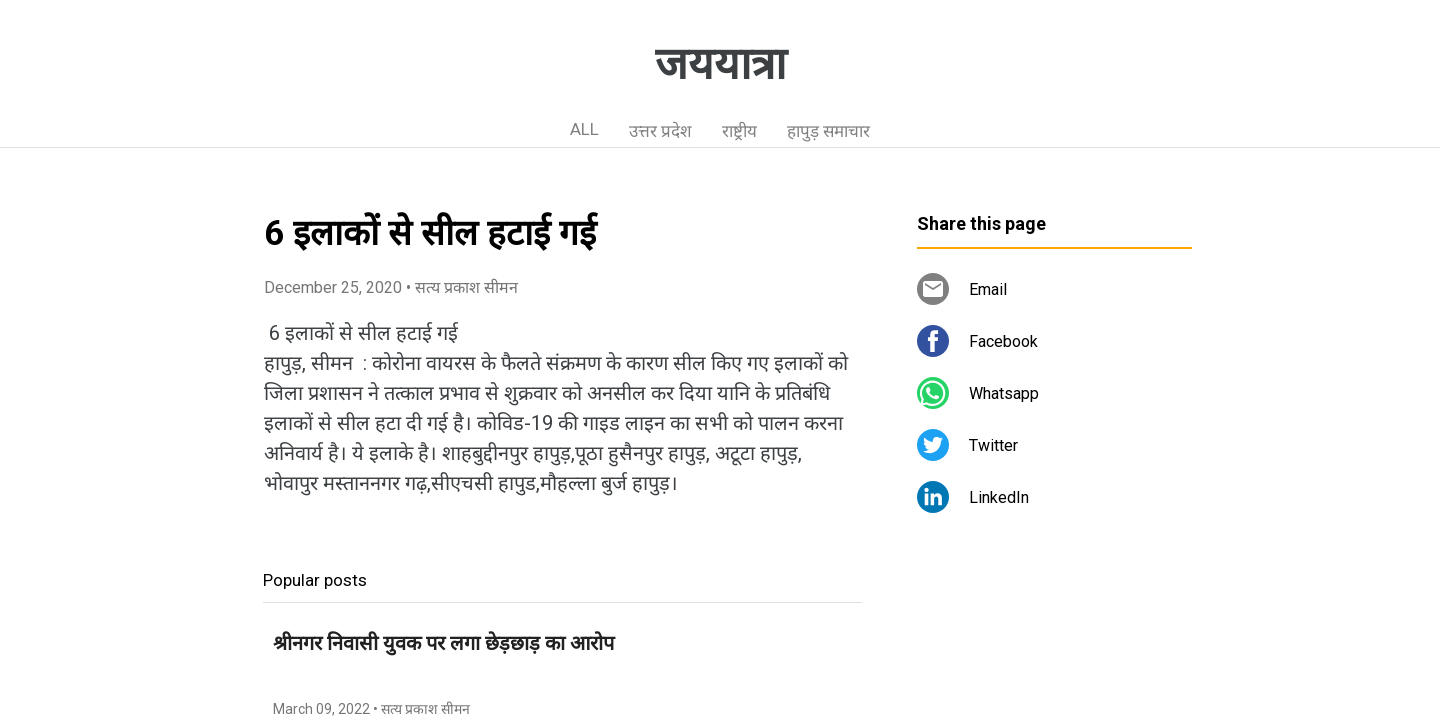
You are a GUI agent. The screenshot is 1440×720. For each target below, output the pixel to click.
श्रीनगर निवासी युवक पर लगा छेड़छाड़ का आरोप (443, 643)
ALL (584, 129)
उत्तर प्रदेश (660, 131)
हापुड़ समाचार (828, 131)
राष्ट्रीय (739, 131)
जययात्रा (720, 64)
